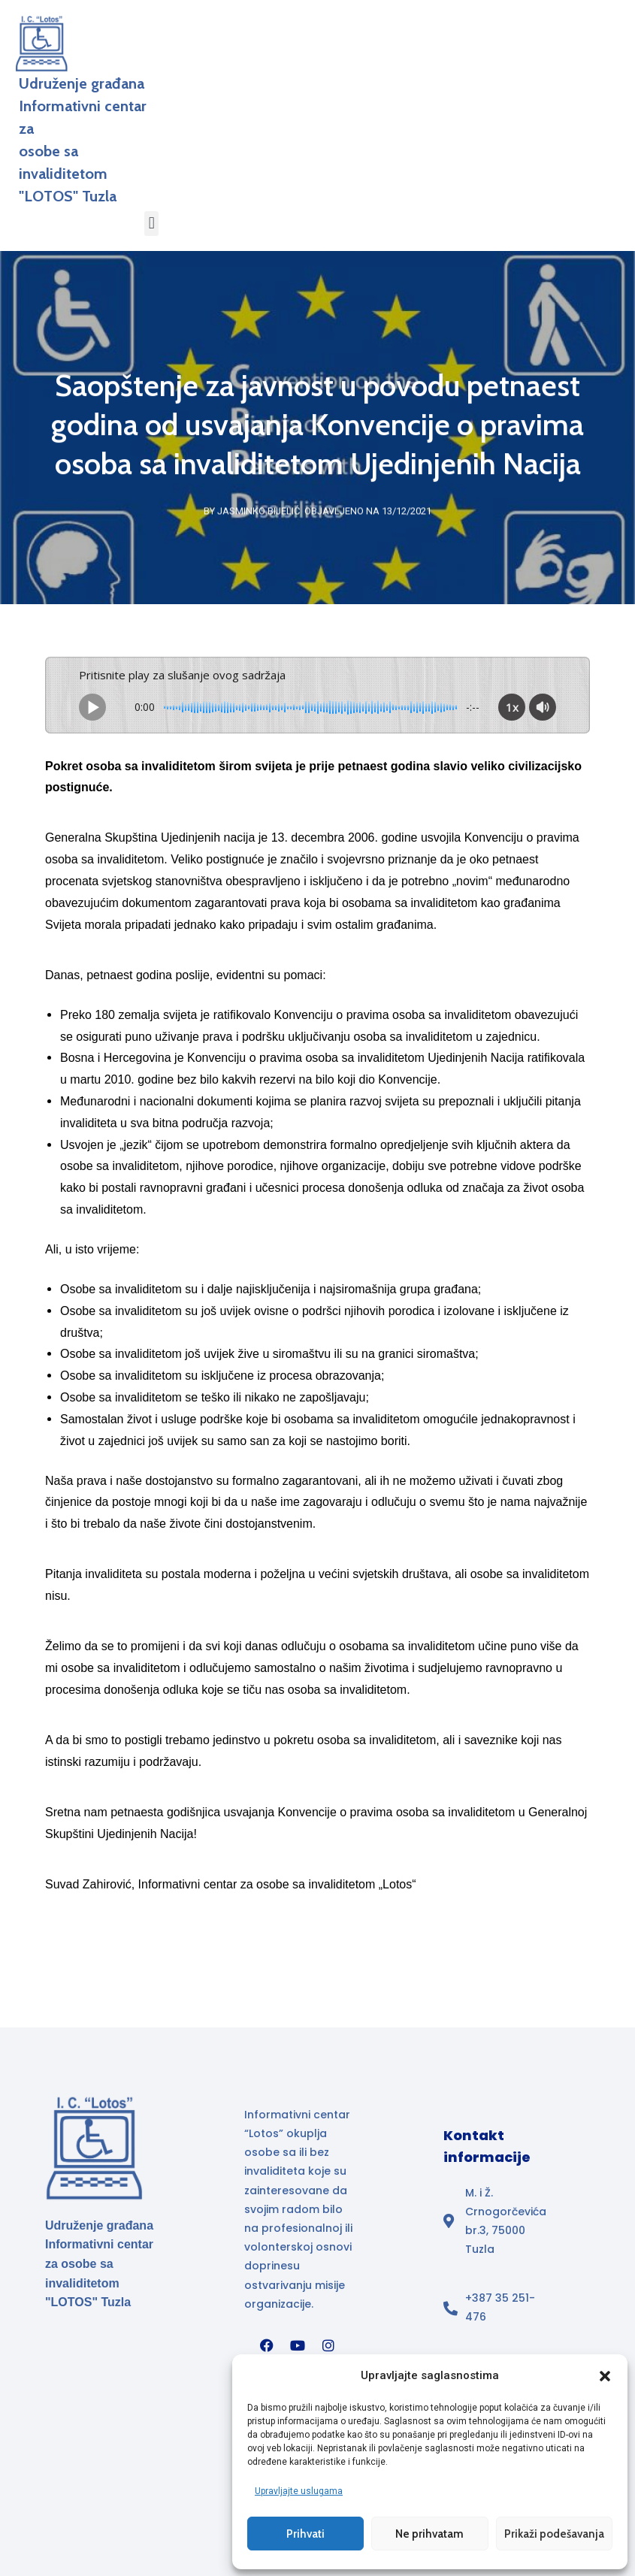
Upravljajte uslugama (299, 2490)
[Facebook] (266, 2344)
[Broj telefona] (499, 2307)
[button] (604, 2375)
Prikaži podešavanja (554, 2533)
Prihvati (305, 2533)
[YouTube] (297, 2344)
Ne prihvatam (429, 2533)
